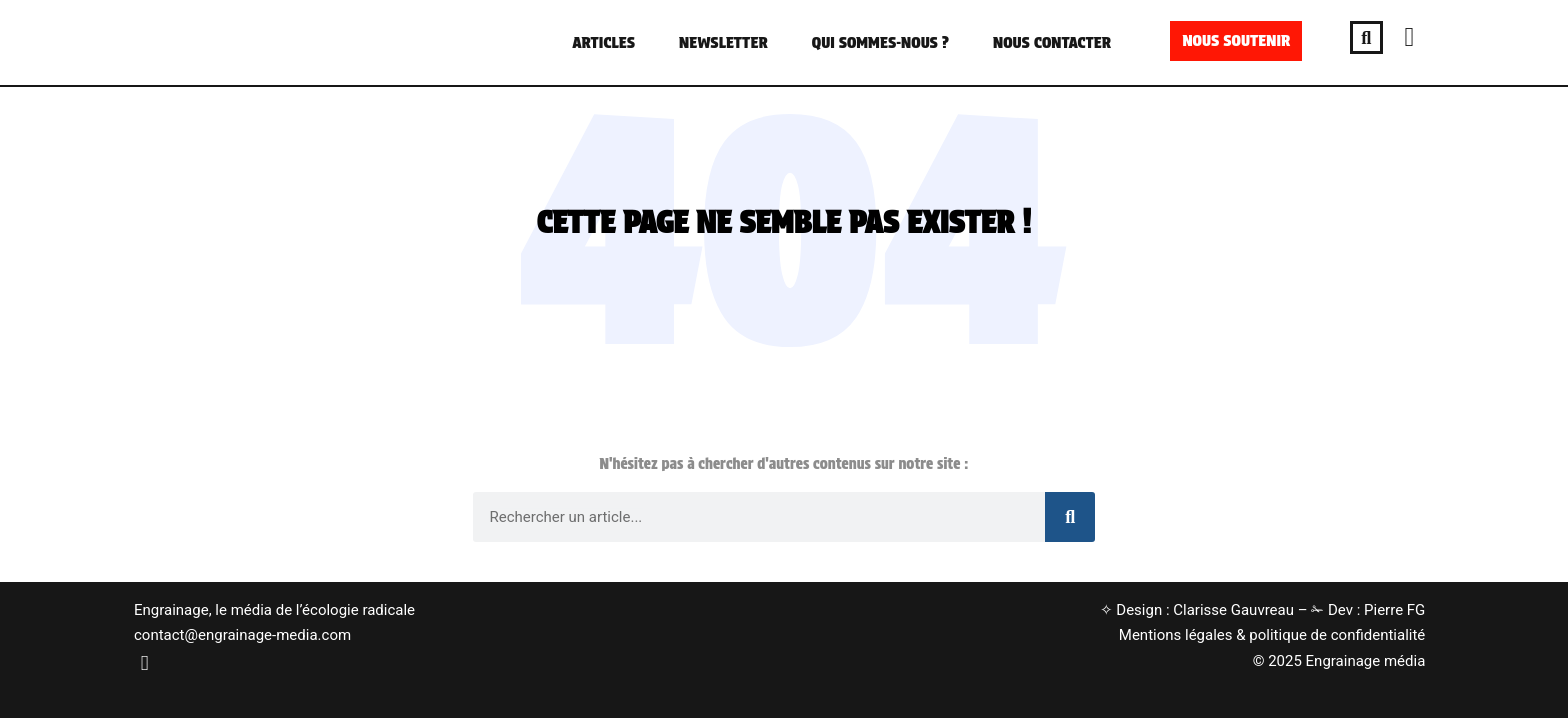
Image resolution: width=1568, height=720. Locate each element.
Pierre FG (1394, 610)
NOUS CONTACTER (1052, 42)
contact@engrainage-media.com (242, 635)
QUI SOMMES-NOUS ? (880, 42)
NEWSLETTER (723, 42)
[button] (1366, 37)
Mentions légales (1176, 635)
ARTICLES (603, 42)
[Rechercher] (1070, 517)
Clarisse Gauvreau (1233, 610)
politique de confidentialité (1337, 635)
